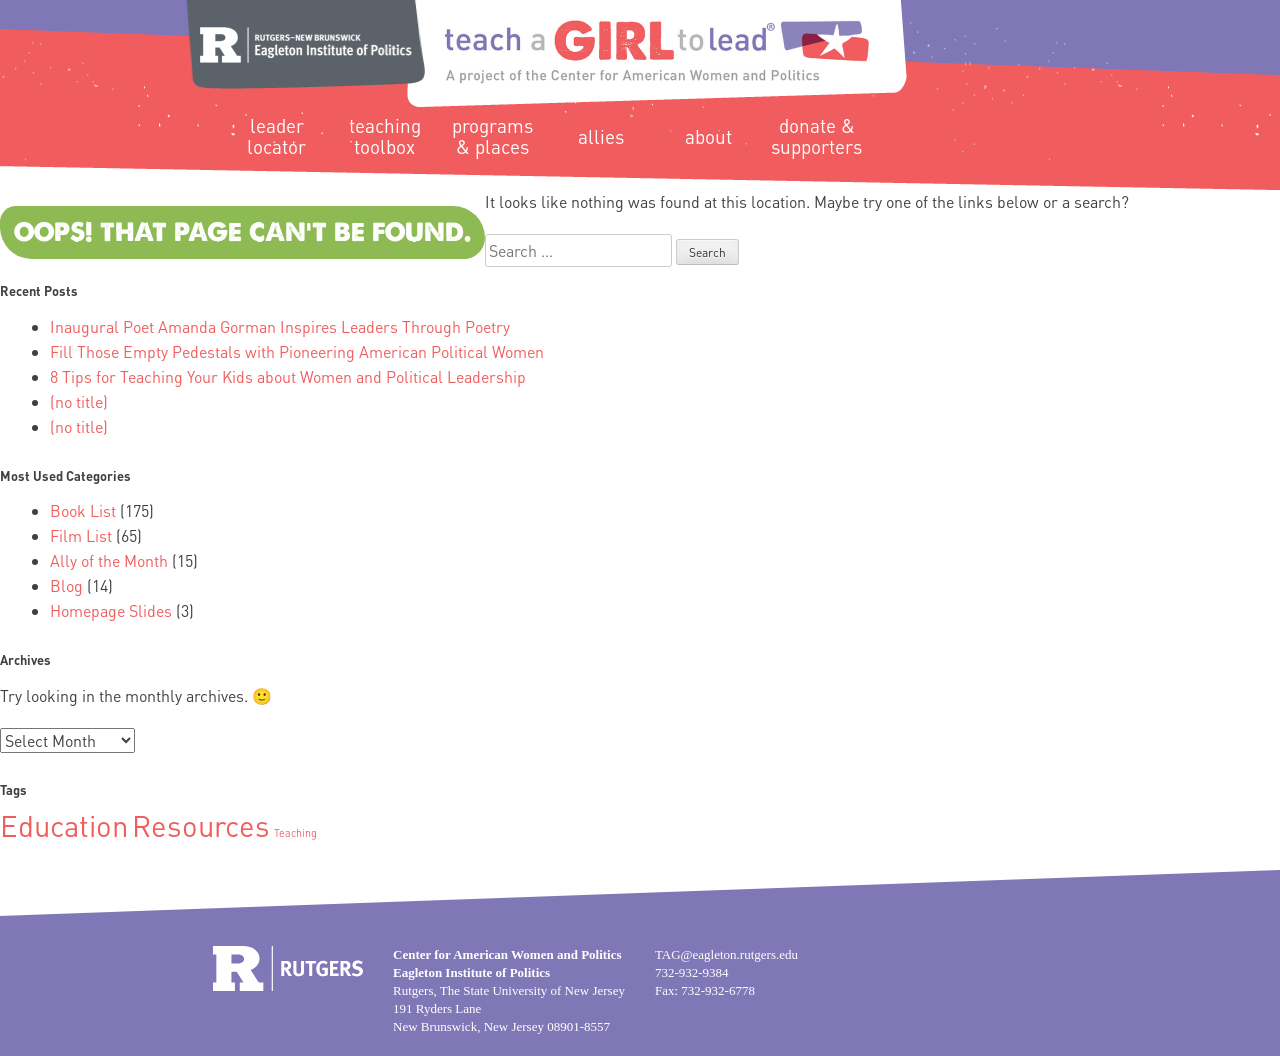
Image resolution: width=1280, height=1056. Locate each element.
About (708, 136)
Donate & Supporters (816, 136)
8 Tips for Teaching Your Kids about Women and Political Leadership (288, 376)
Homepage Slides (111, 610)
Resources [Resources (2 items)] (201, 825)
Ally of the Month (109, 560)
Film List (81, 535)
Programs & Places (492, 136)
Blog (66, 585)
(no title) (79, 401)
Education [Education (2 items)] (64, 825)
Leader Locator (276, 136)
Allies (601, 136)
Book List (83, 510)
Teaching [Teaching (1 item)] (295, 833)
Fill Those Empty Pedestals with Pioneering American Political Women (297, 351)
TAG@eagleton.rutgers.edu (726, 954)
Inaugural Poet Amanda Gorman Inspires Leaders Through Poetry (280, 326)
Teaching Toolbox (385, 136)
